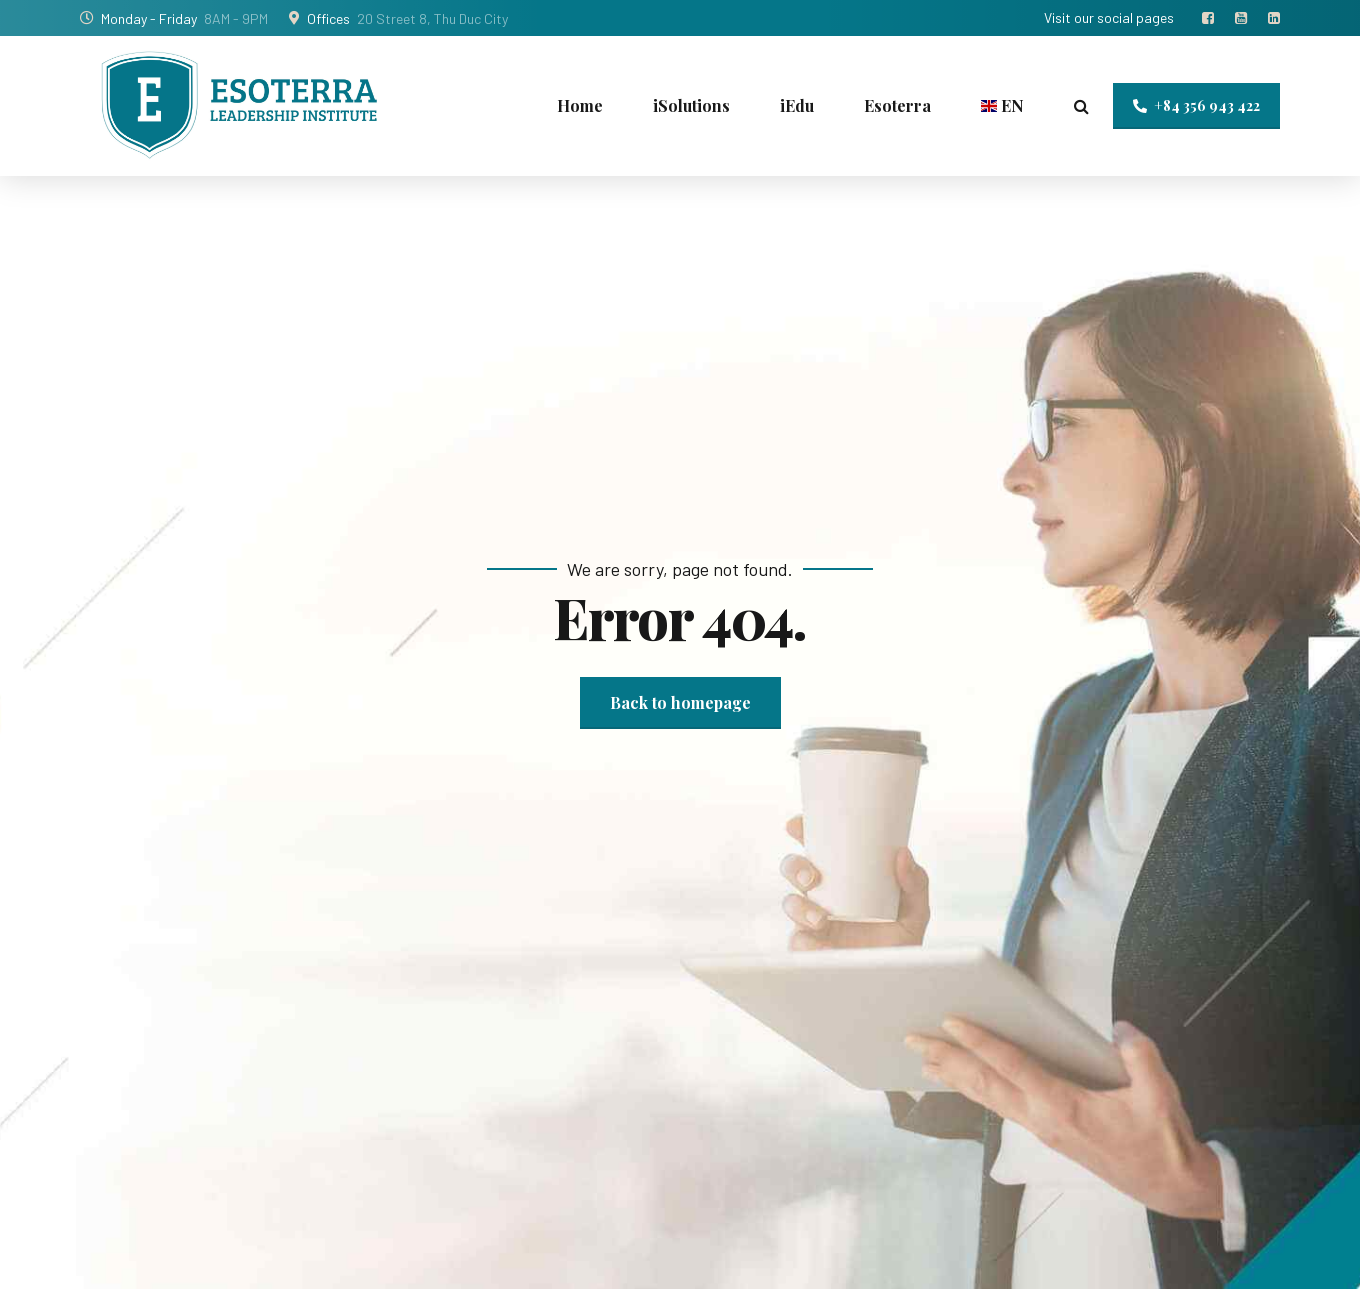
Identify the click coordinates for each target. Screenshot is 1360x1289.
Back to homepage (680, 702)
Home (580, 105)
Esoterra (897, 105)
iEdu (797, 105)
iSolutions (691, 105)
